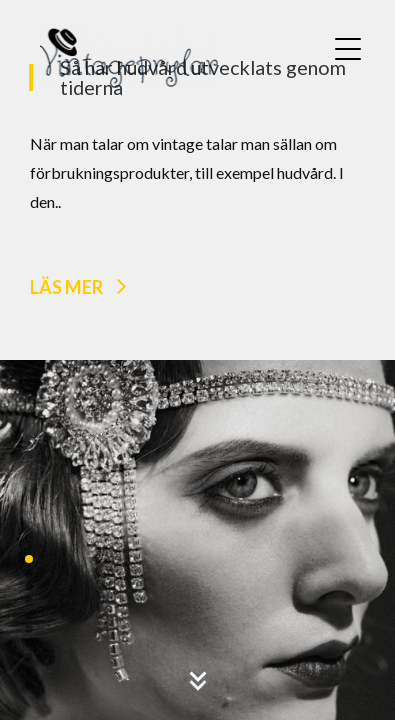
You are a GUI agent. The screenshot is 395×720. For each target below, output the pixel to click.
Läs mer (66, 286)
